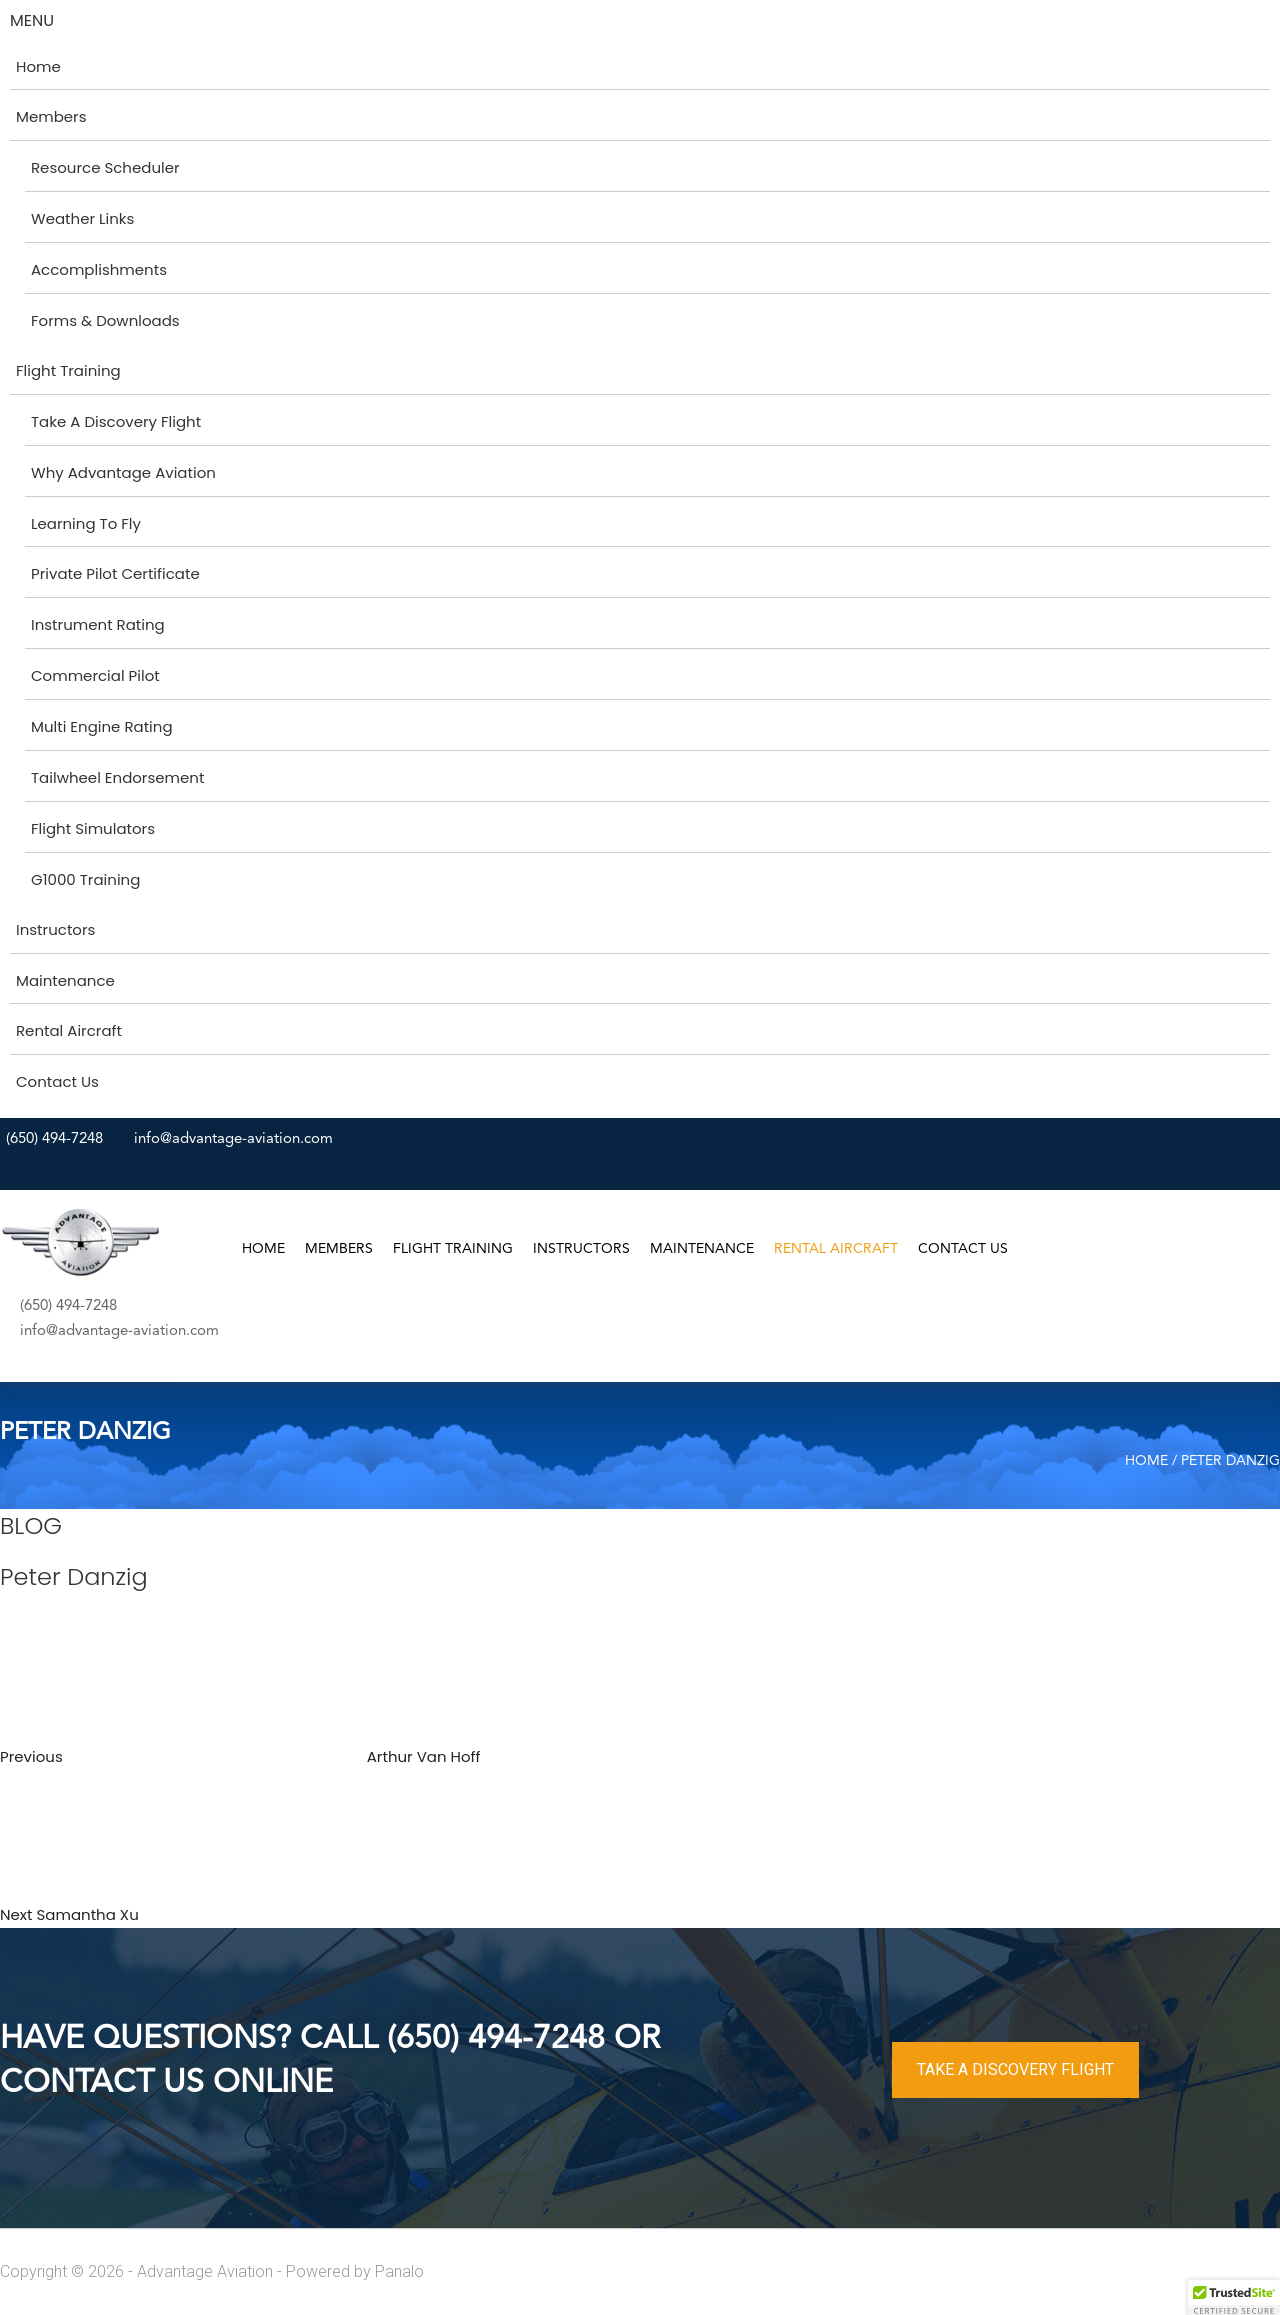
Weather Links (82, 218)
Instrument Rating (98, 624)
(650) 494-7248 (54, 1139)
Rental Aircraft (69, 1030)
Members (51, 116)
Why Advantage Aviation (123, 472)
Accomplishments (99, 269)
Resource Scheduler (105, 167)
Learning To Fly (86, 523)
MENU (32, 20)
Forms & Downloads (105, 320)
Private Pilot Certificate (115, 573)
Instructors (55, 929)
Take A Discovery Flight (116, 421)
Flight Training (68, 370)
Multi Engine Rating (102, 726)
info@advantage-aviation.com (233, 1139)
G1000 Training (85, 879)
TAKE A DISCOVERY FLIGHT (1015, 2069)
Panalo (399, 2271)
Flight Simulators (93, 828)
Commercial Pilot (95, 675)
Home (38, 66)
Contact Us (57, 1081)
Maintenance (65, 980)
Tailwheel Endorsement (117, 777)
